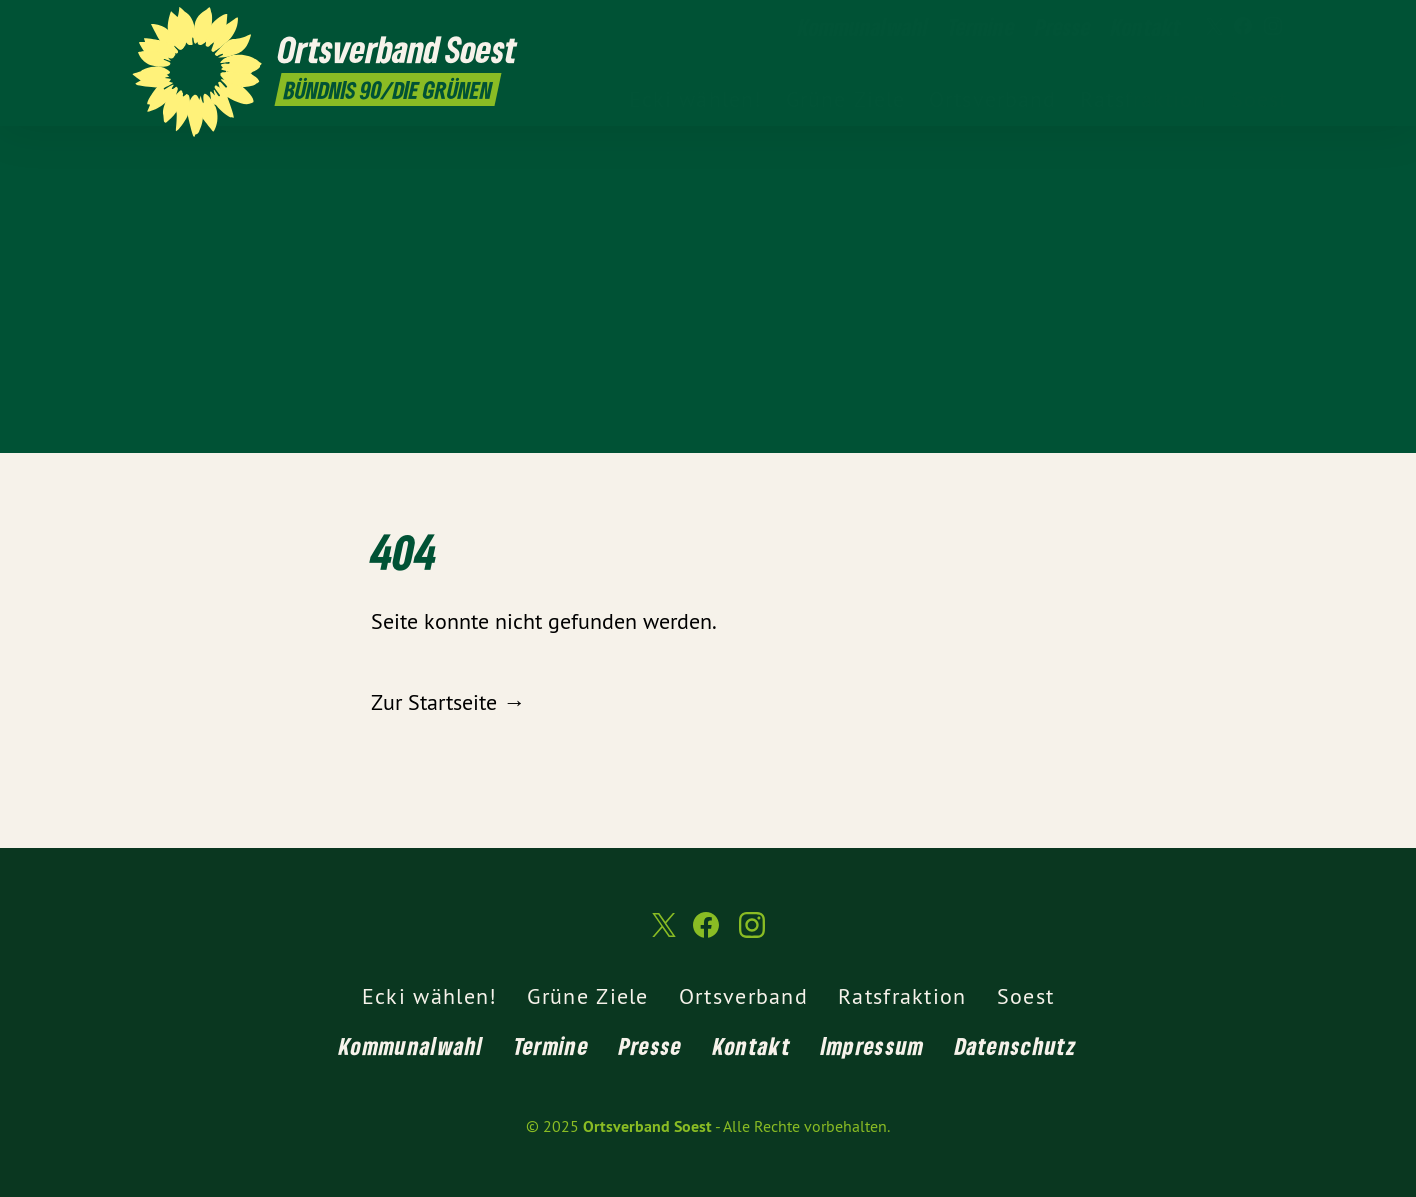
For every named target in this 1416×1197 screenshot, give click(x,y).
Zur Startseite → (448, 702)
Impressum (873, 1045)
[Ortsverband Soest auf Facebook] (1243, 27)
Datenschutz (1016, 1045)
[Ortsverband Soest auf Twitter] (1213, 27)
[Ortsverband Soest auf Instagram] (1273, 27)
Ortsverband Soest (647, 1126)
